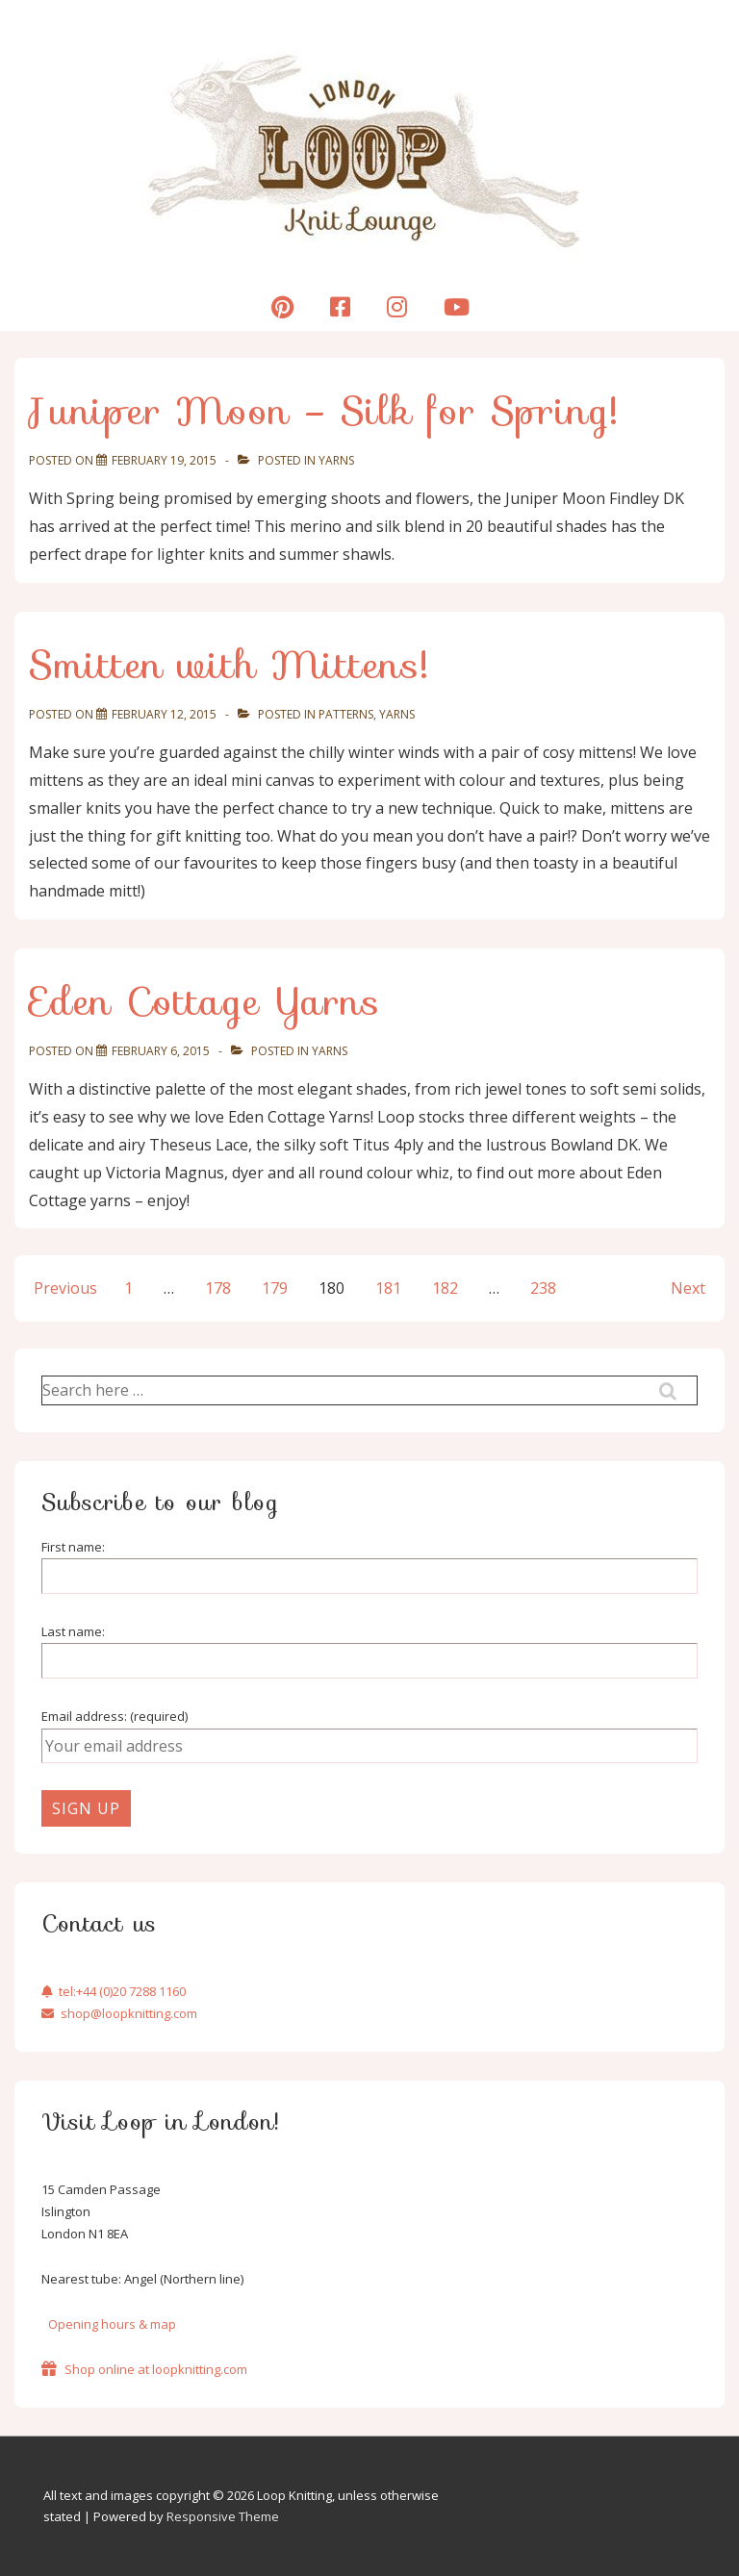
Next (688, 1288)
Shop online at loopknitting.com (144, 2369)
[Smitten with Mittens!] (164, 714)
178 (218, 1288)
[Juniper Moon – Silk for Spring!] (164, 460)
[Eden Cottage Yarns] (161, 1051)
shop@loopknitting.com (119, 2013)
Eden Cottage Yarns (204, 1001)
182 (445, 1288)
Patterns (346, 714)
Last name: (73, 1631)
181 (388, 1288)
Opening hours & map (112, 2324)
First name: (73, 1546)
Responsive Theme (222, 2516)
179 (275, 1288)
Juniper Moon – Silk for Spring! (324, 411)
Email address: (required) (114, 1716)
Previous (65, 1288)
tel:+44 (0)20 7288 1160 (113, 1991)
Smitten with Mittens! (229, 664)
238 (543, 1288)
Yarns (336, 460)
